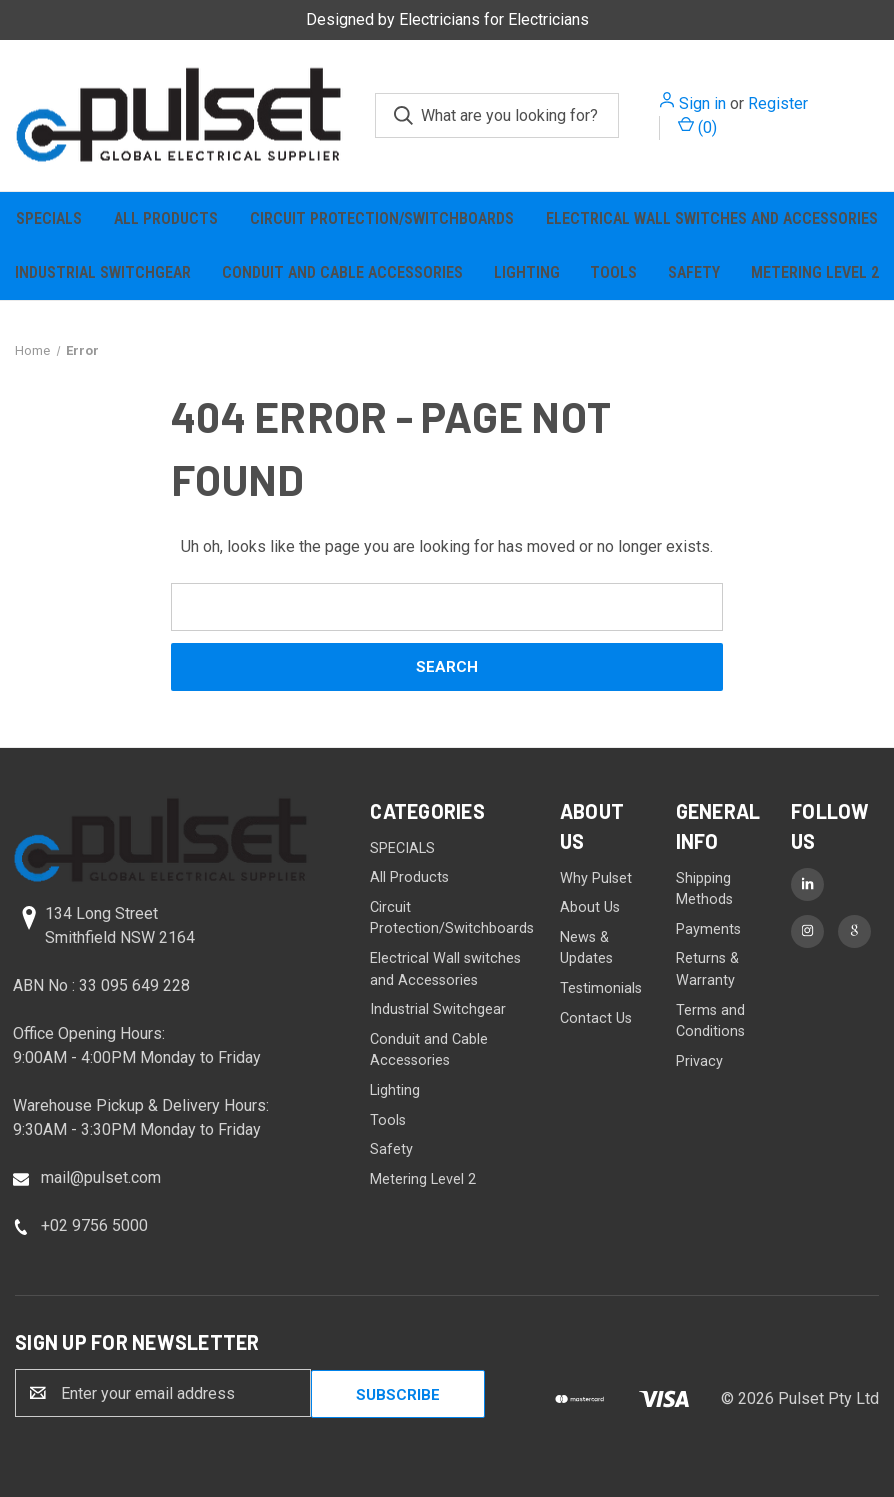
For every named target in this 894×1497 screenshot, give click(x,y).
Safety (694, 272)
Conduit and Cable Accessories (342, 272)
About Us (590, 907)
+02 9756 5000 (94, 1225)
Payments (708, 929)
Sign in (702, 103)
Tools (613, 272)
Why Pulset (596, 878)
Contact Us (596, 1018)
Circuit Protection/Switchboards (382, 218)
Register (778, 103)
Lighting (527, 272)
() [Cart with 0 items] (697, 126)
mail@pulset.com (101, 1177)
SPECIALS (49, 218)
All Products (166, 218)
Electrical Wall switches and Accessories (712, 218)
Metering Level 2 (423, 1179)
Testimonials (601, 988)
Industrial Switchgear (103, 272)
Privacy (699, 1061)
